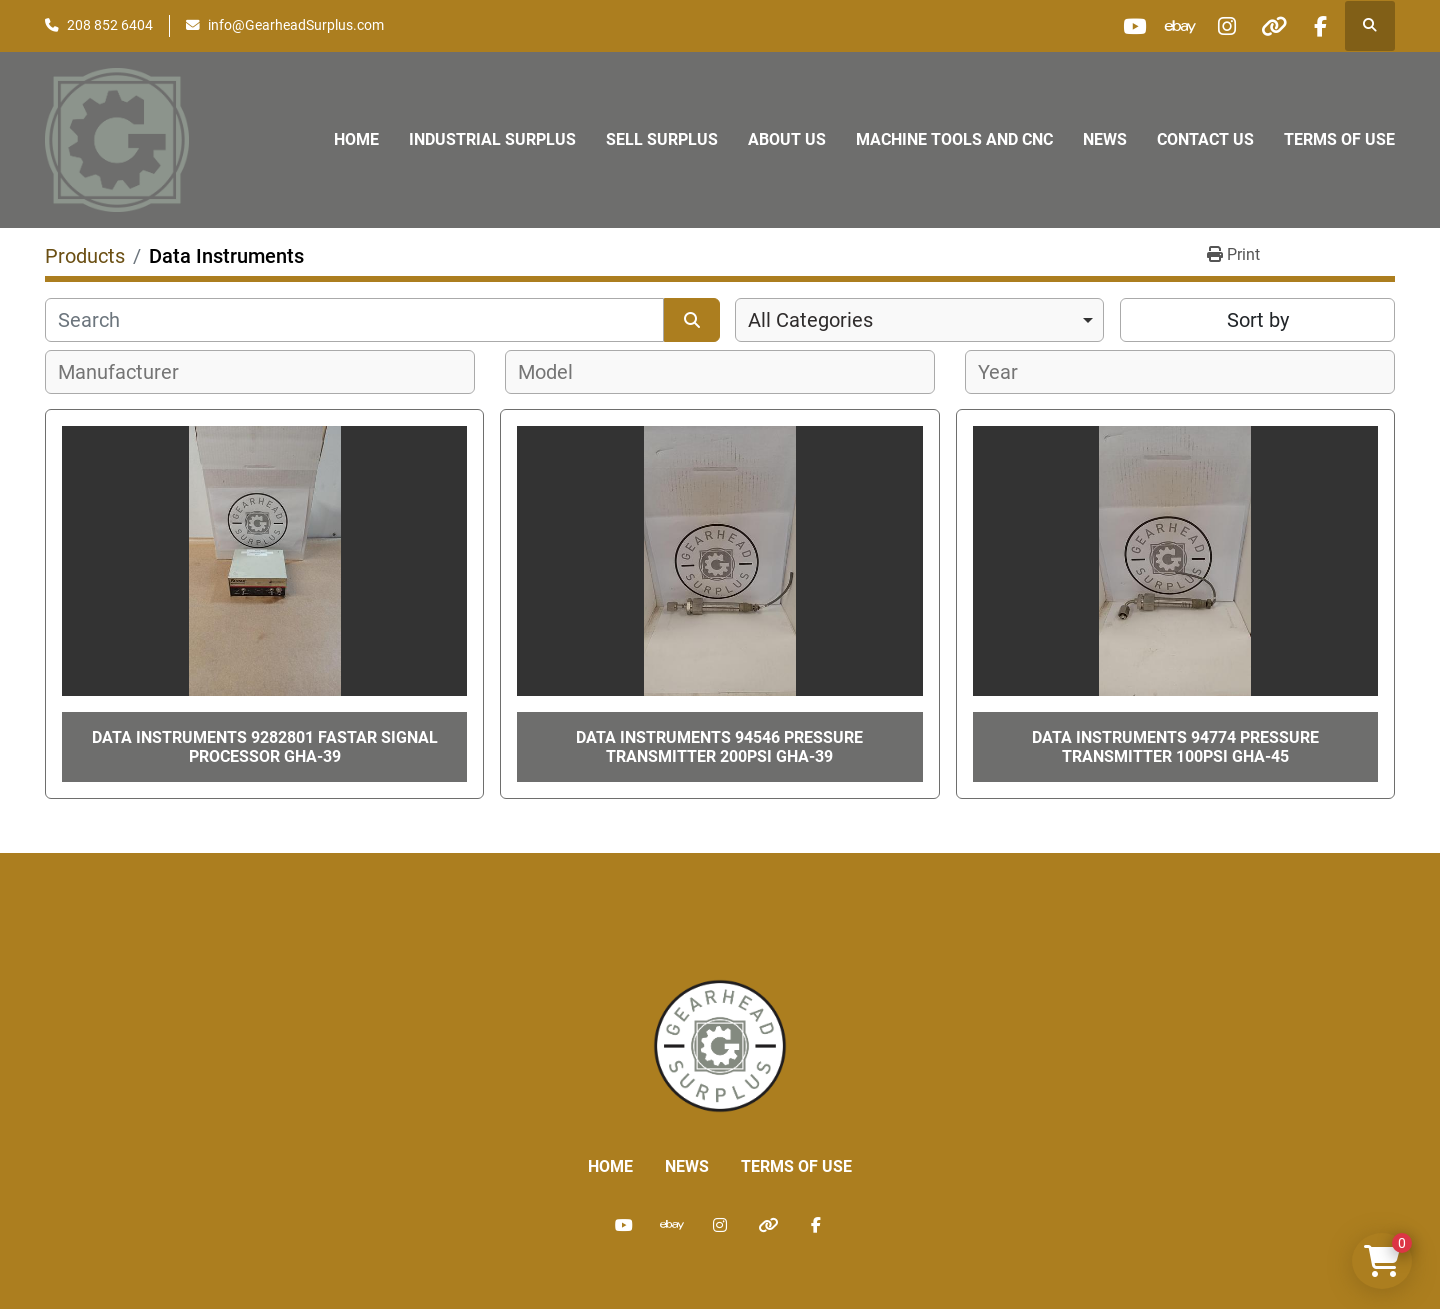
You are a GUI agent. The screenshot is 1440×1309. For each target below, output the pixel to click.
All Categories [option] (810, 320)
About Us (787, 139)
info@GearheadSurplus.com (296, 25)
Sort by (1258, 320)
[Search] (354, 320)
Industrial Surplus (492, 139)
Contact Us (1205, 139)
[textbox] (129, 372)
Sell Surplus (662, 139)
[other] (1267, 26)
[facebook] (1318, 26)
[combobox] (919, 320)
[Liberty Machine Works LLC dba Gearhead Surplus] (720, 1045)
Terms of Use (1339, 139)
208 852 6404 (110, 25)
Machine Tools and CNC (954, 139)
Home (356, 139)
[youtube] (1114, 26)
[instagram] (1216, 26)
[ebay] (1165, 26)
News (1105, 139)
